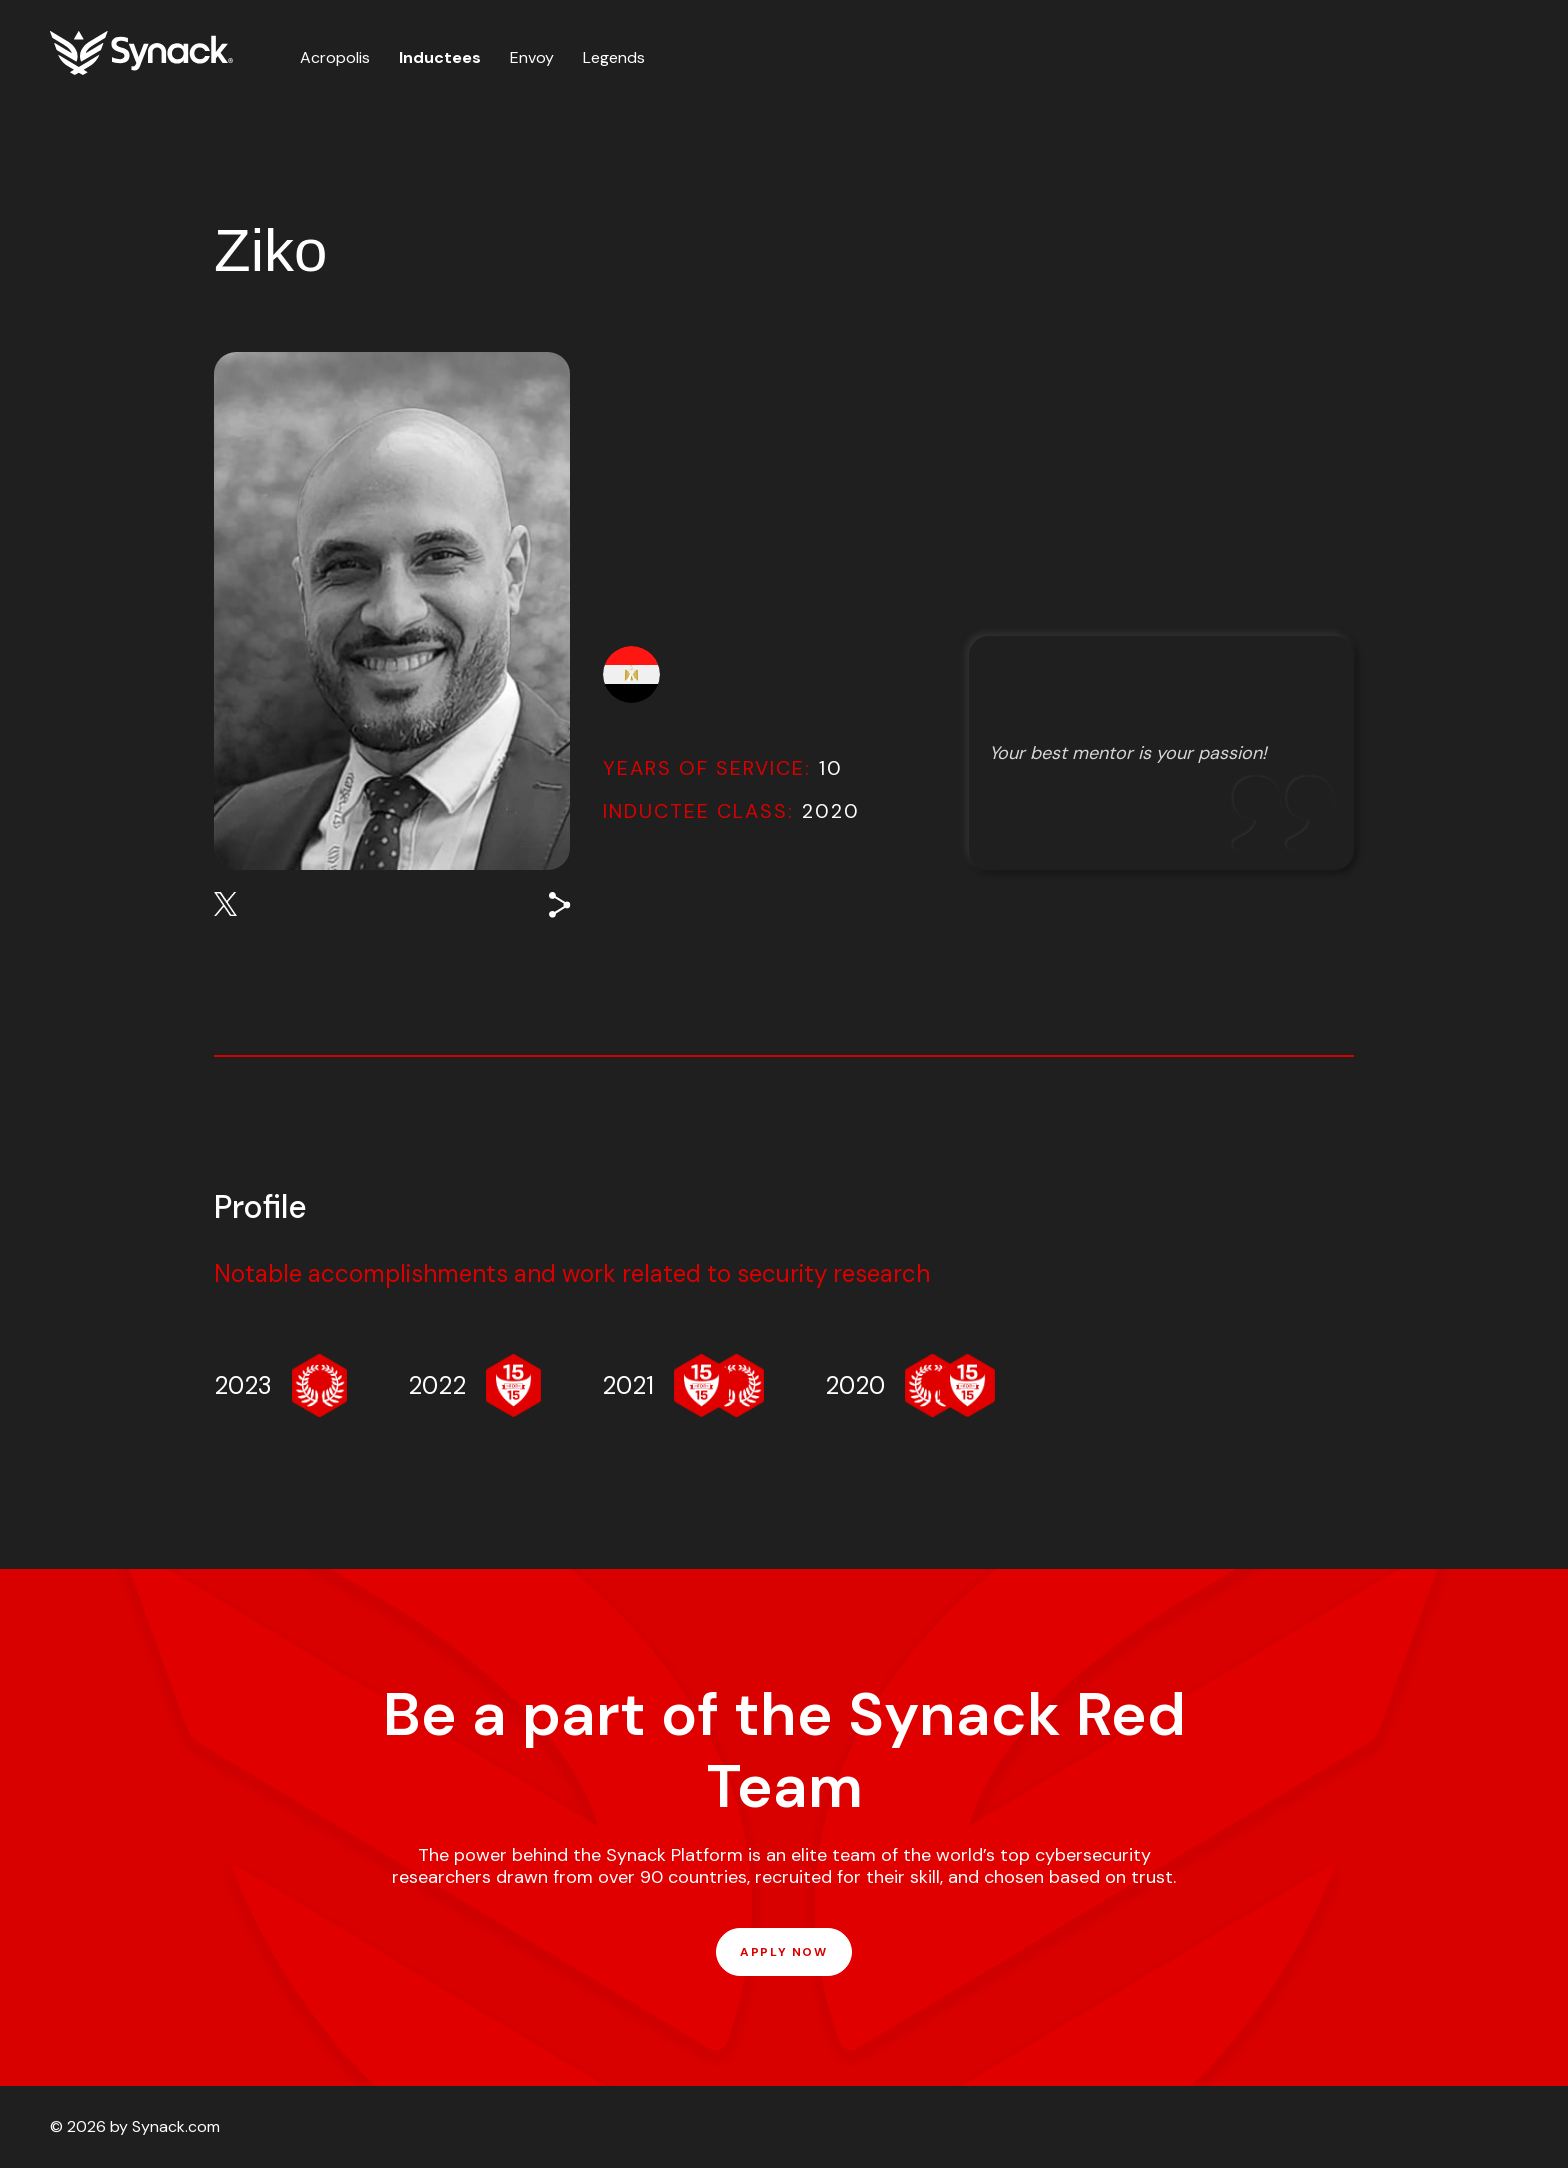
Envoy (532, 57)
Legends (614, 57)
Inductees (440, 57)
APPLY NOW (783, 1952)
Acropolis (335, 57)
